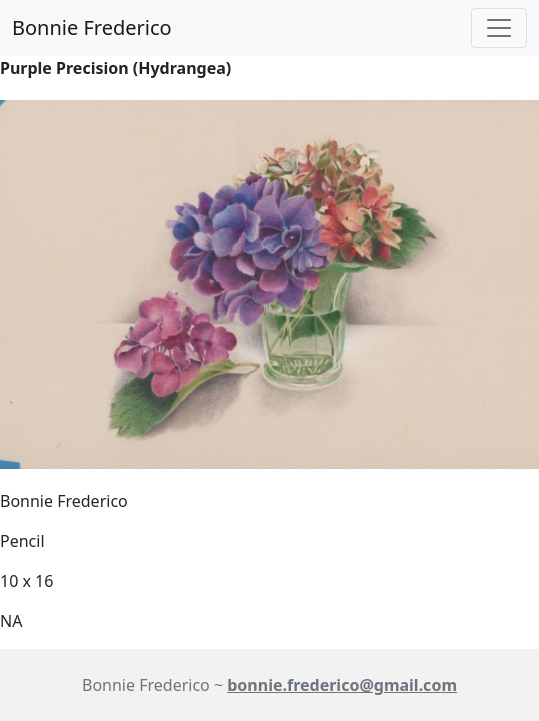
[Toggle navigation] (499, 28)
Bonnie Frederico (92, 27)
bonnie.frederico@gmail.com (342, 685)
